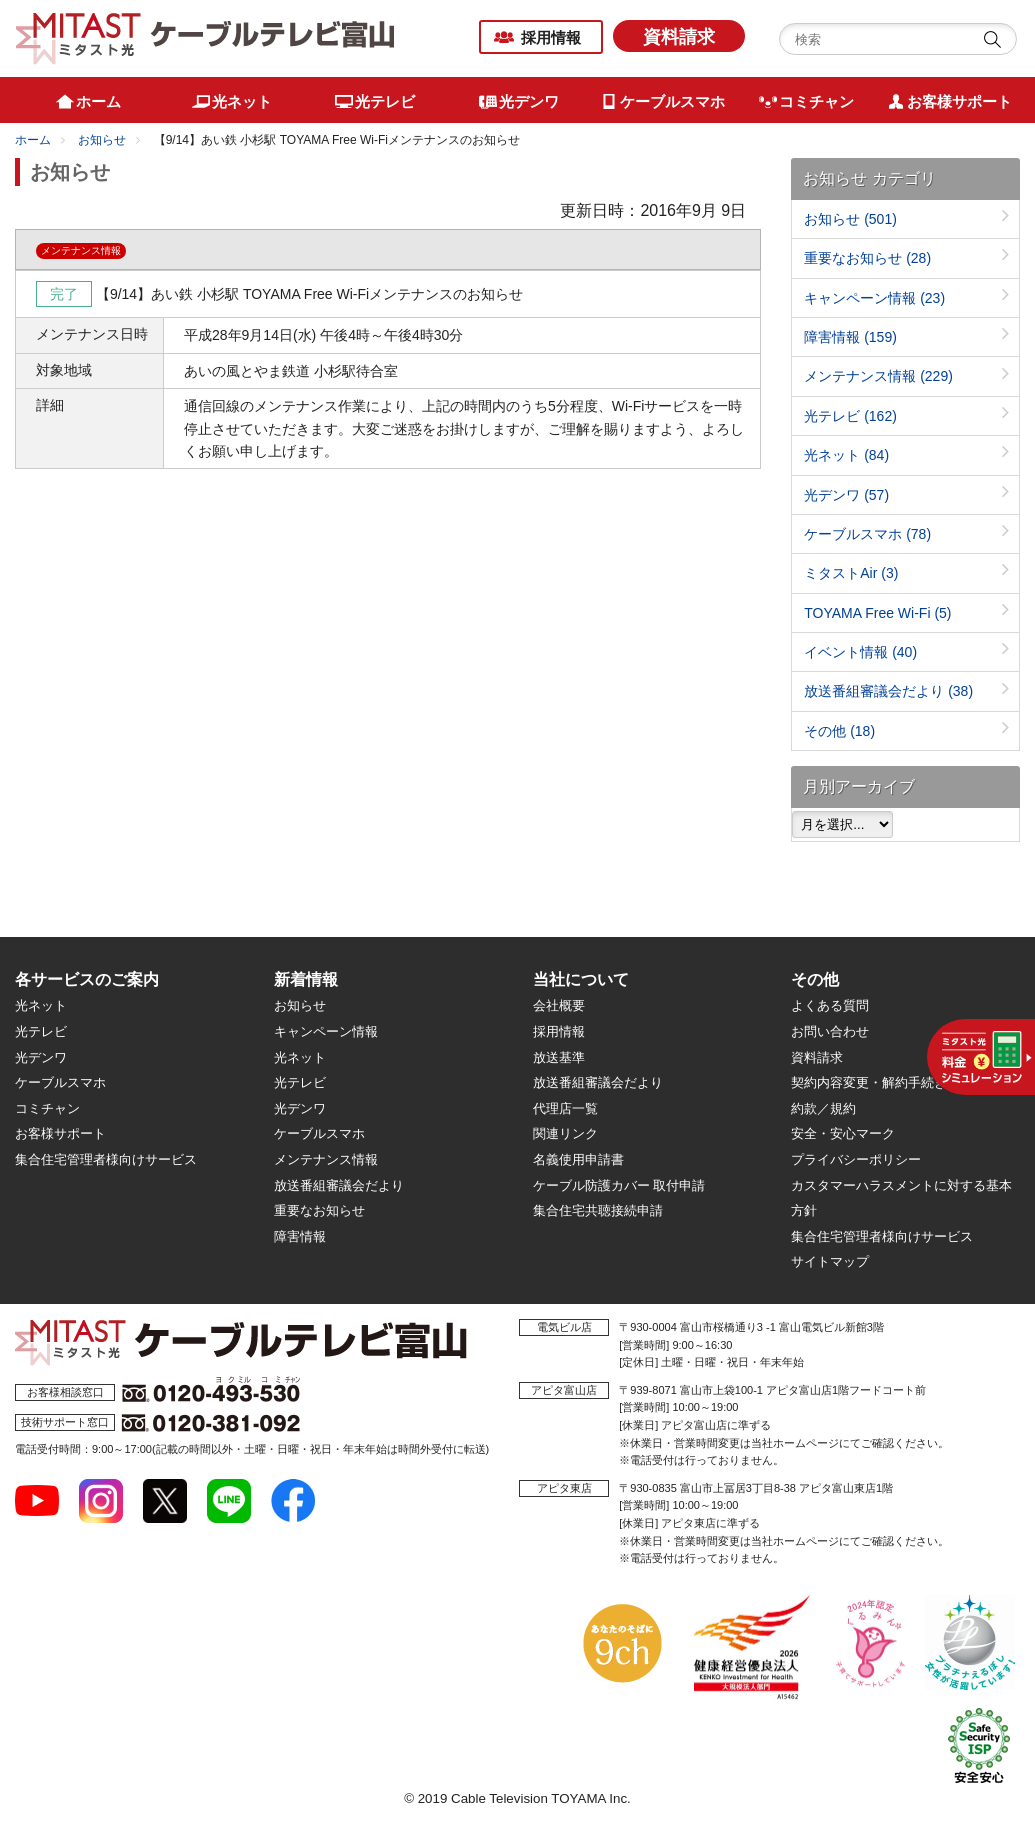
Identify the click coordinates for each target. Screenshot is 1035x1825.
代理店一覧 (565, 1108)
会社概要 (559, 1005)
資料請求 (679, 37)
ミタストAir (851, 573)
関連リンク (565, 1133)
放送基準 (559, 1057)
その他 (839, 731)
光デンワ (846, 495)
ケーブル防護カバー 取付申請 (619, 1185)
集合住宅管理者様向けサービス (106, 1159)
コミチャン (47, 1108)
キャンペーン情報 (874, 298)
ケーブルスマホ (867, 534)
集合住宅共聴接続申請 (598, 1210)
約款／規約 (823, 1108)
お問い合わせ (830, 1031)
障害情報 (850, 337)
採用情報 (551, 37)
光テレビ (850, 416)
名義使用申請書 (578, 1159)
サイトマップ (830, 1261)
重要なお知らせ (867, 258)
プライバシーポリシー (856, 1159)
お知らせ (102, 140)
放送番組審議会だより (888, 691)
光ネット (846, 455)
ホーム (33, 140)
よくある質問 (830, 1005)
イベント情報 (860, 652)
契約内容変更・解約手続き (869, 1082)
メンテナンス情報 (878, 376)
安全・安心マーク (843, 1133)
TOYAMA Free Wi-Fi (877, 613)
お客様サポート (60, 1133)
